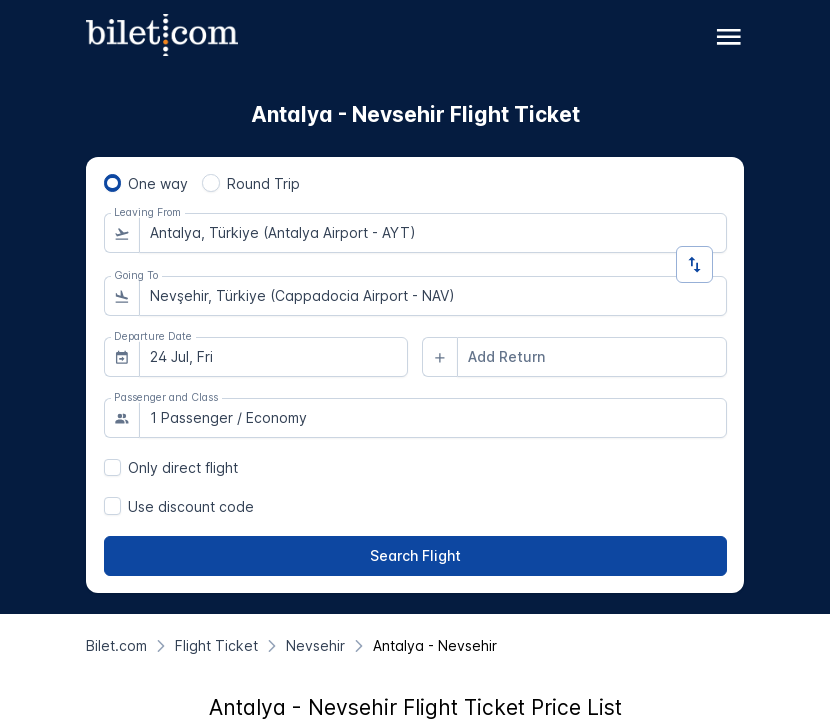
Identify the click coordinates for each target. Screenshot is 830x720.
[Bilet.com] (116, 645)
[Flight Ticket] (216, 645)
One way (158, 183)
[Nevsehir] (315, 645)
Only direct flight (183, 467)
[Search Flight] (415, 556)
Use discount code (191, 506)
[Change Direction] (694, 264)
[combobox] (433, 233)
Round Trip (263, 183)
